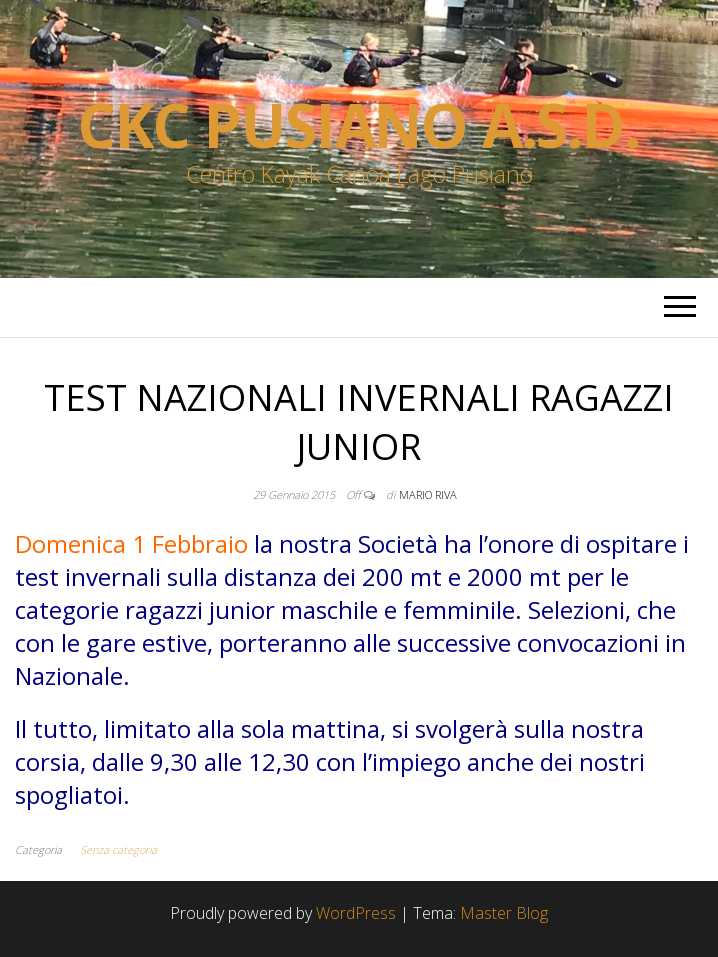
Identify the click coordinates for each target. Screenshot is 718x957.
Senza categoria (118, 849)
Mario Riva (428, 494)
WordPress (356, 913)
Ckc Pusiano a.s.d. (358, 125)
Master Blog (504, 913)
